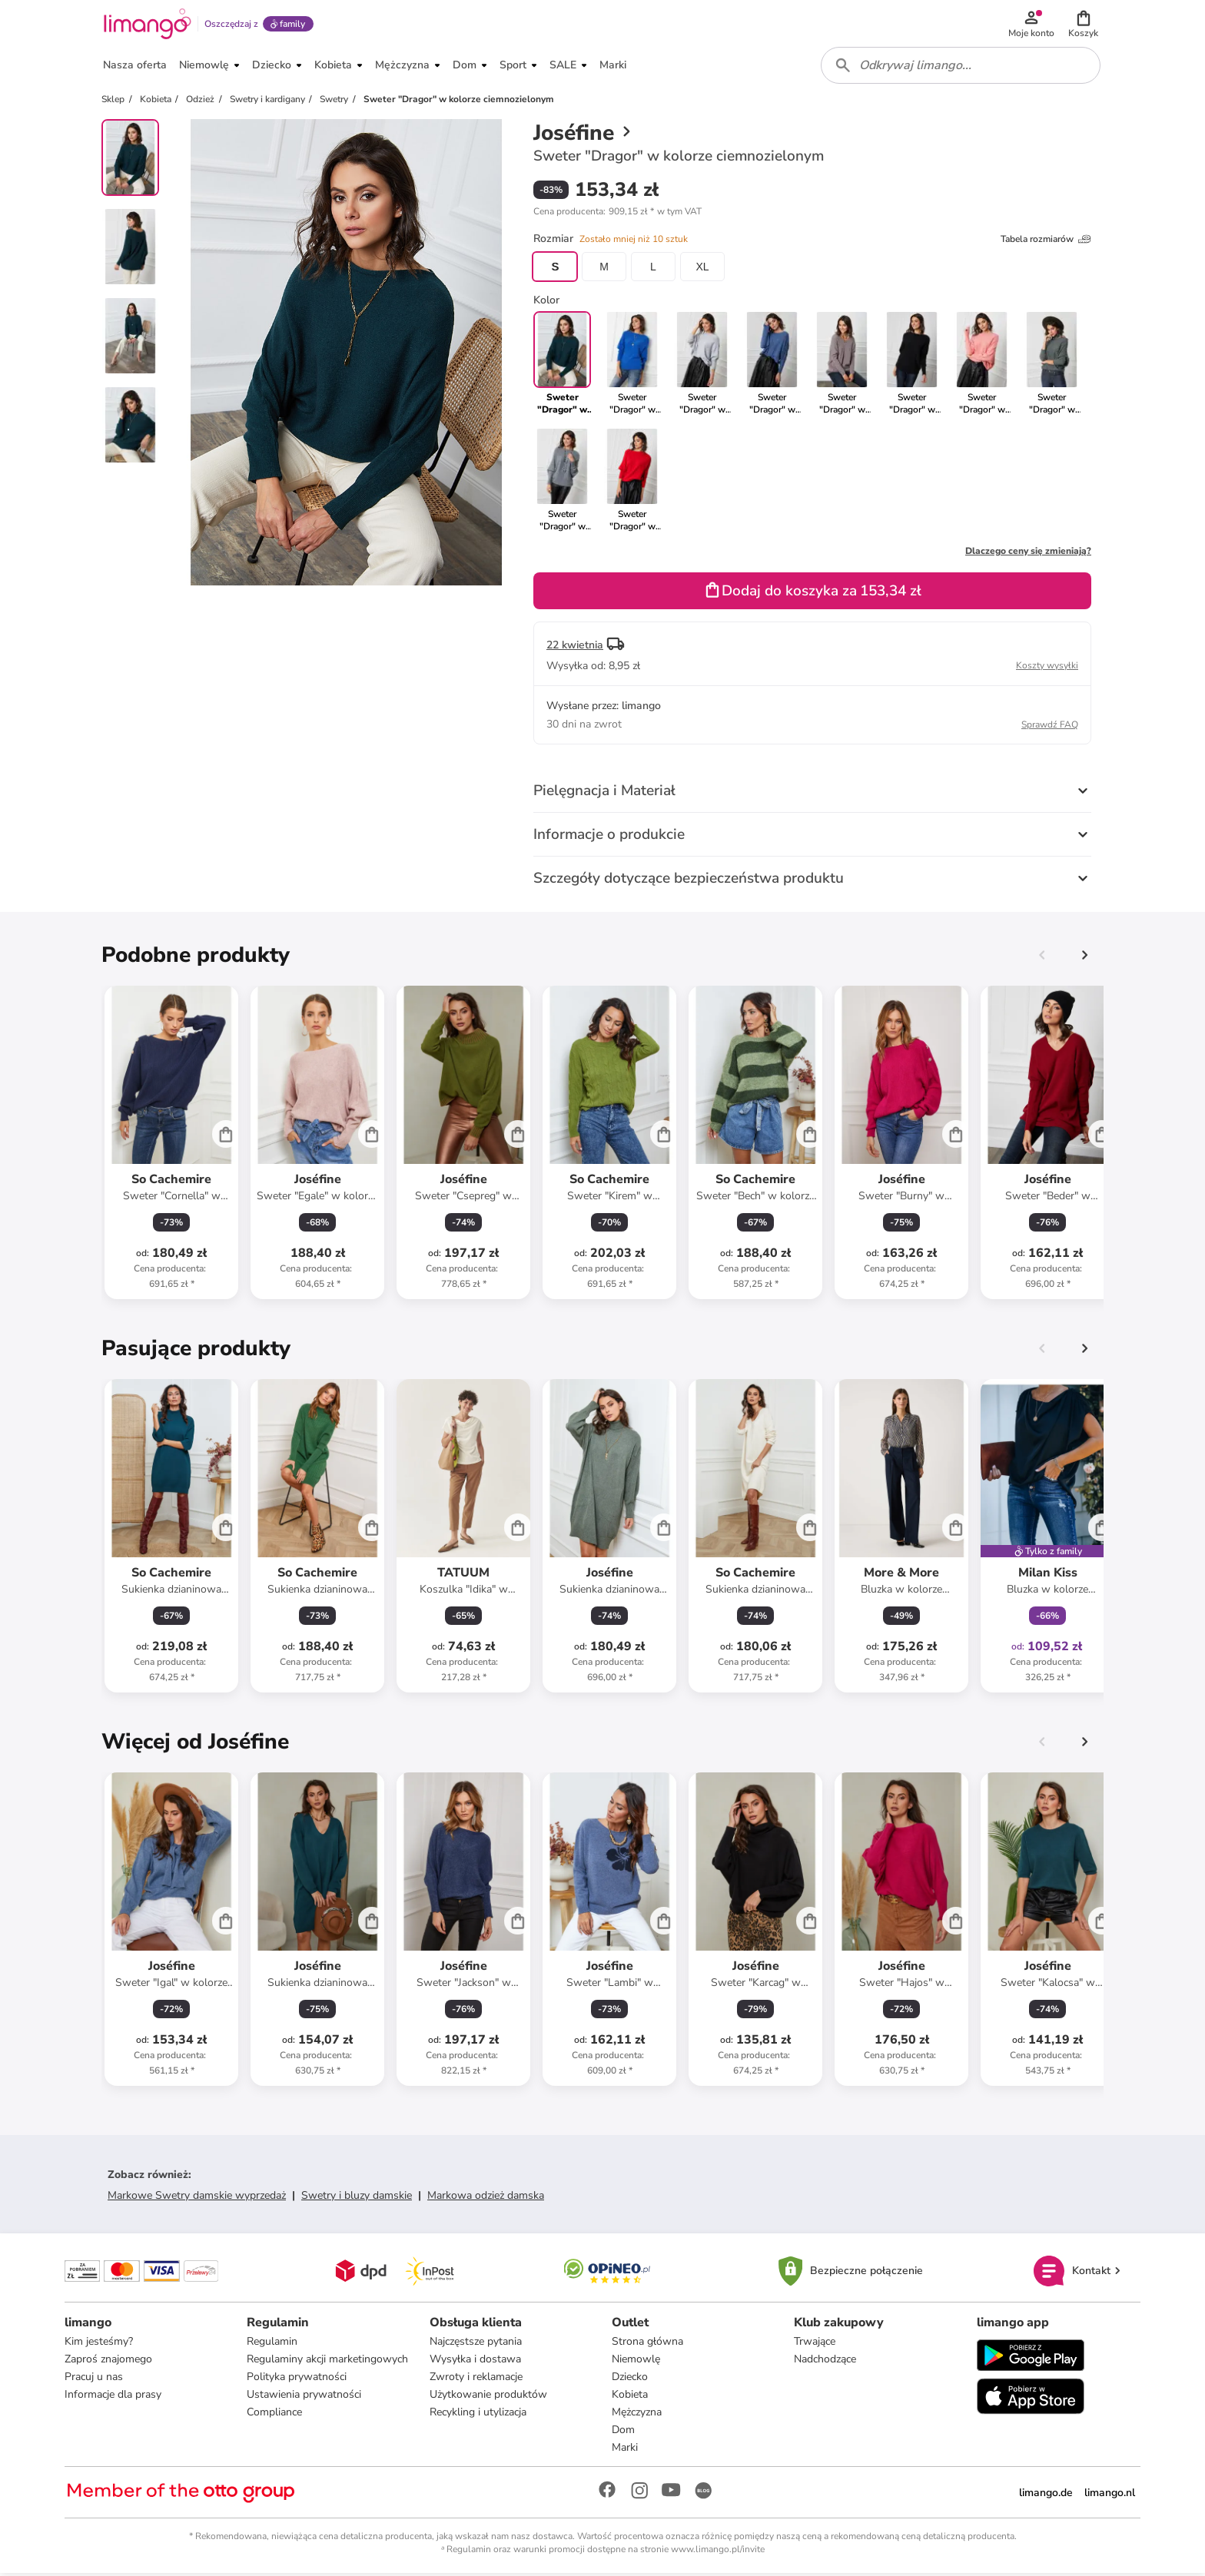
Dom (623, 2432)
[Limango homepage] (147, 24)
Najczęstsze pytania (476, 2343)
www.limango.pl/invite (718, 2551)
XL (702, 269)
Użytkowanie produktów (488, 2396)
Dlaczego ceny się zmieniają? (1028, 553)
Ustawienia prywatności (304, 2396)
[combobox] (960, 68)
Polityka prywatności (297, 2379)
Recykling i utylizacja (478, 2414)
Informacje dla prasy (113, 2396)
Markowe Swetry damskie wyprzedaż (197, 2197)
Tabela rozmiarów (1046, 241)
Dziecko (630, 2379)
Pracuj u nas (94, 2379)
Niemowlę (636, 2361)
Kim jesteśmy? (99, 2343)
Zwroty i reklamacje (476, 2379)
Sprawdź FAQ (1049, 727)
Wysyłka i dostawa (475, 2361)
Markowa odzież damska (485, 2197)
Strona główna (647, 2343)
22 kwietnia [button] (574, 647)
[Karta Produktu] (171, 1144)
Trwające (814, 2343)
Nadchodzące (825, 2361)
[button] (1083, 24)
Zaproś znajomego (108, 2361)
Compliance (274, 2414)
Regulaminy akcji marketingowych (327, 2361)
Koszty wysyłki (1047, 667)
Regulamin (272, 2343)
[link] (632, 365)
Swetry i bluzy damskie (356, 2197)
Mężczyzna (637, 2414)
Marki (625, 2449)
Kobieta (630, 2396)
